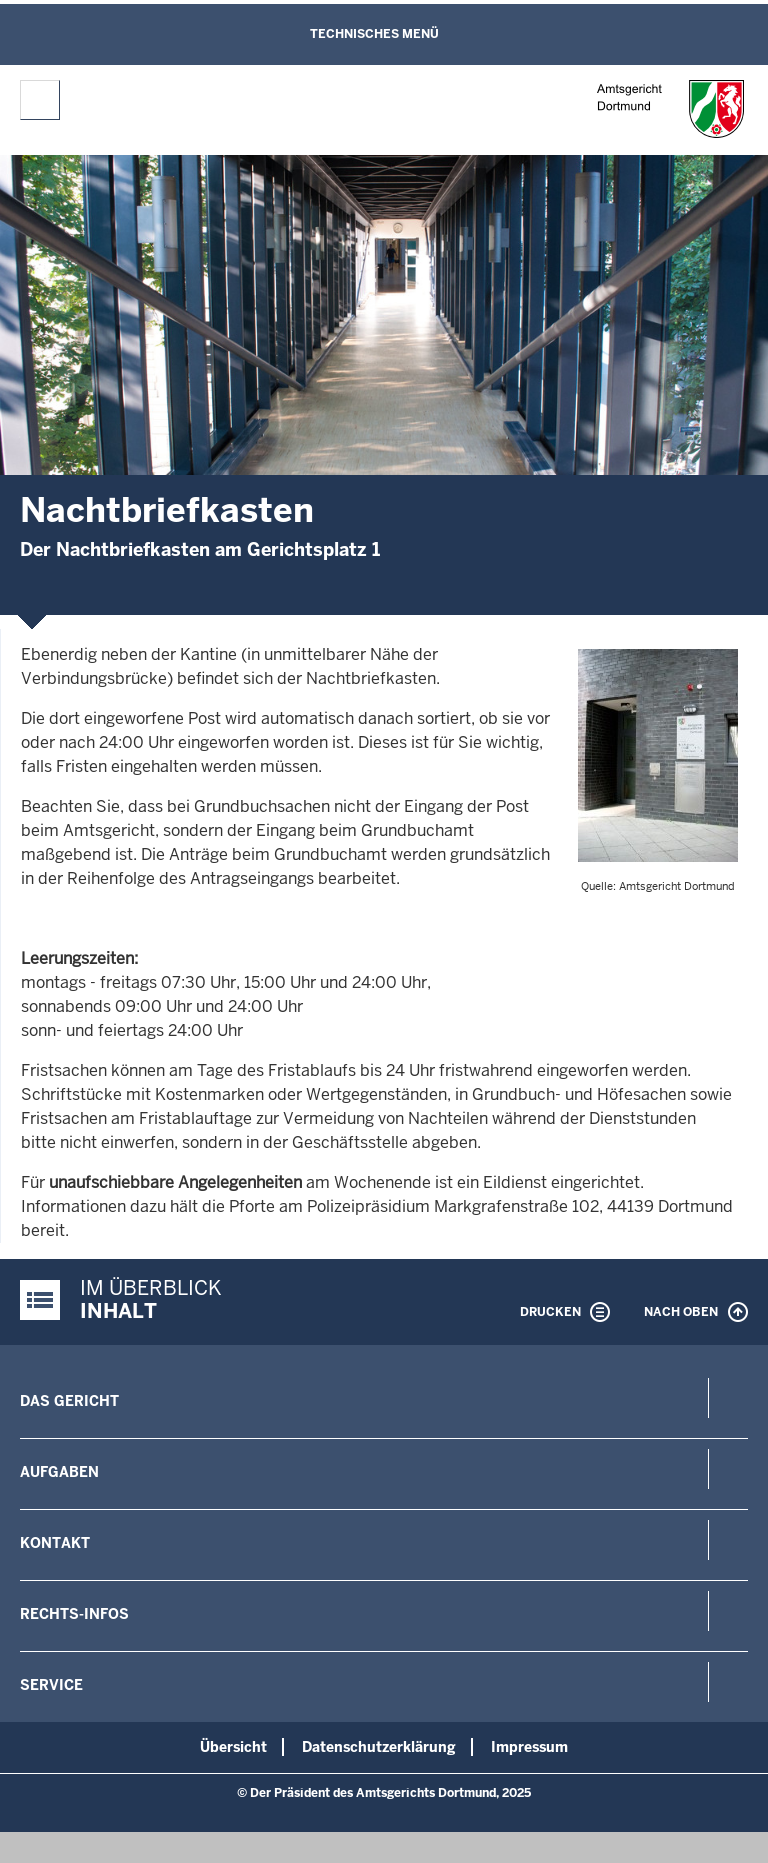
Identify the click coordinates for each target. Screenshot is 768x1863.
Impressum (529, 1747)
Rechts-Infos (74, 1614)
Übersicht (233, 1747)
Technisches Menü (374, 34)
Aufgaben (59, 1472)
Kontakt (55, 1543)
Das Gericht (69, 1401)
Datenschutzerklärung (379, 1747)
